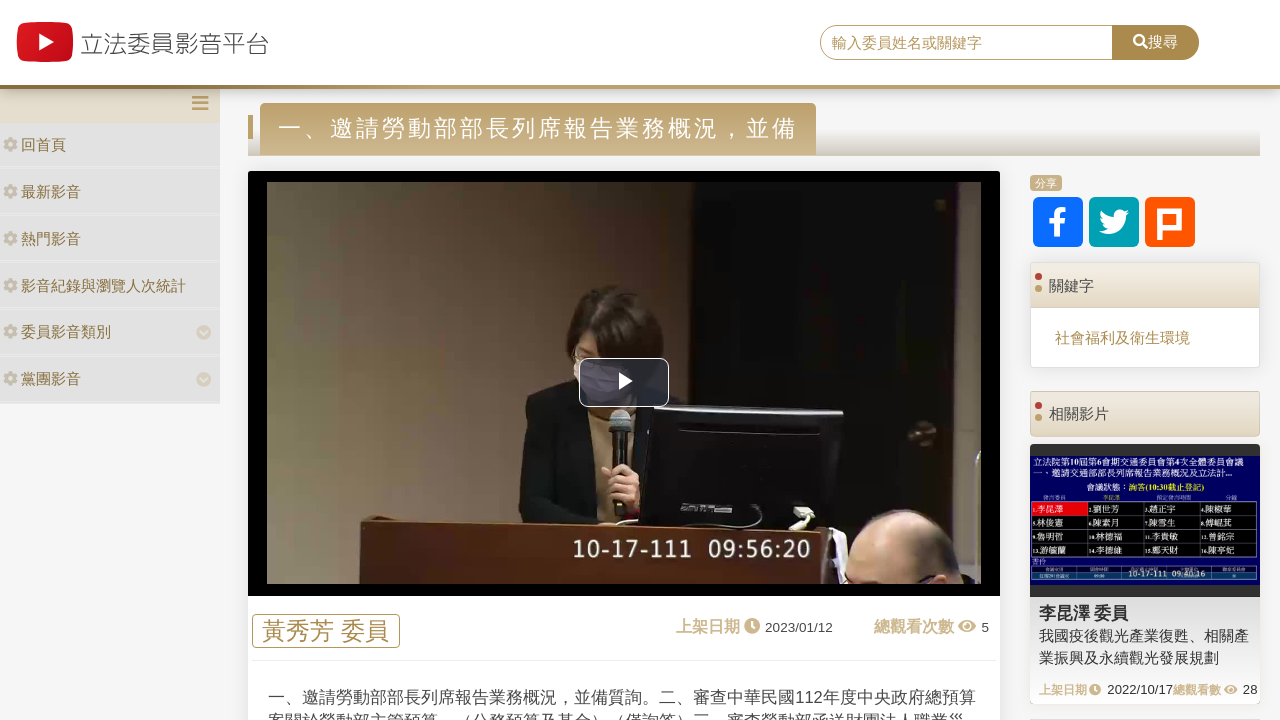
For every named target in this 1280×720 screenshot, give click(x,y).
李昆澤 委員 (1084, 613)
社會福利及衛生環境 (1122, 337)
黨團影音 (42, 378)
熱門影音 (42, 238)
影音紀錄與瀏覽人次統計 (94, 285)
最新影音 (42, 191)
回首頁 (34, 144)
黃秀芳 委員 (325, 631)
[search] (966, 43)
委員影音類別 (57, 331)
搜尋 (1155, 41)
